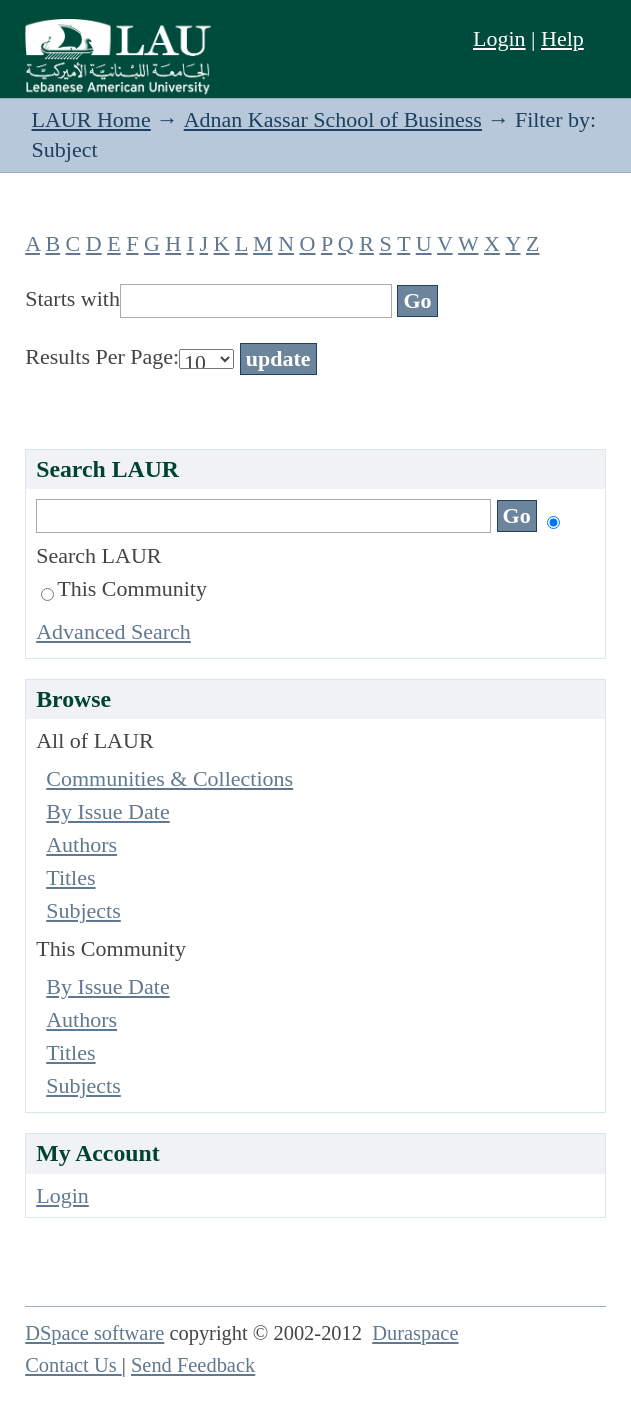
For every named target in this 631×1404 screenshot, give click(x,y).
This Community (124, 588)
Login (499, 38)
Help (562, 38)
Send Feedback (193, 1365)
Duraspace (415, 1333)
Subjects (83, 910)
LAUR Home (91, 119)
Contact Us (73, 1365)
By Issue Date (107, 811)
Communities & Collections (169, 778)
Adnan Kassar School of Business (333, 119)
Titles (70, 877)
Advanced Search (113, 631)
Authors (81, 844)
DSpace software (94, 1333)
